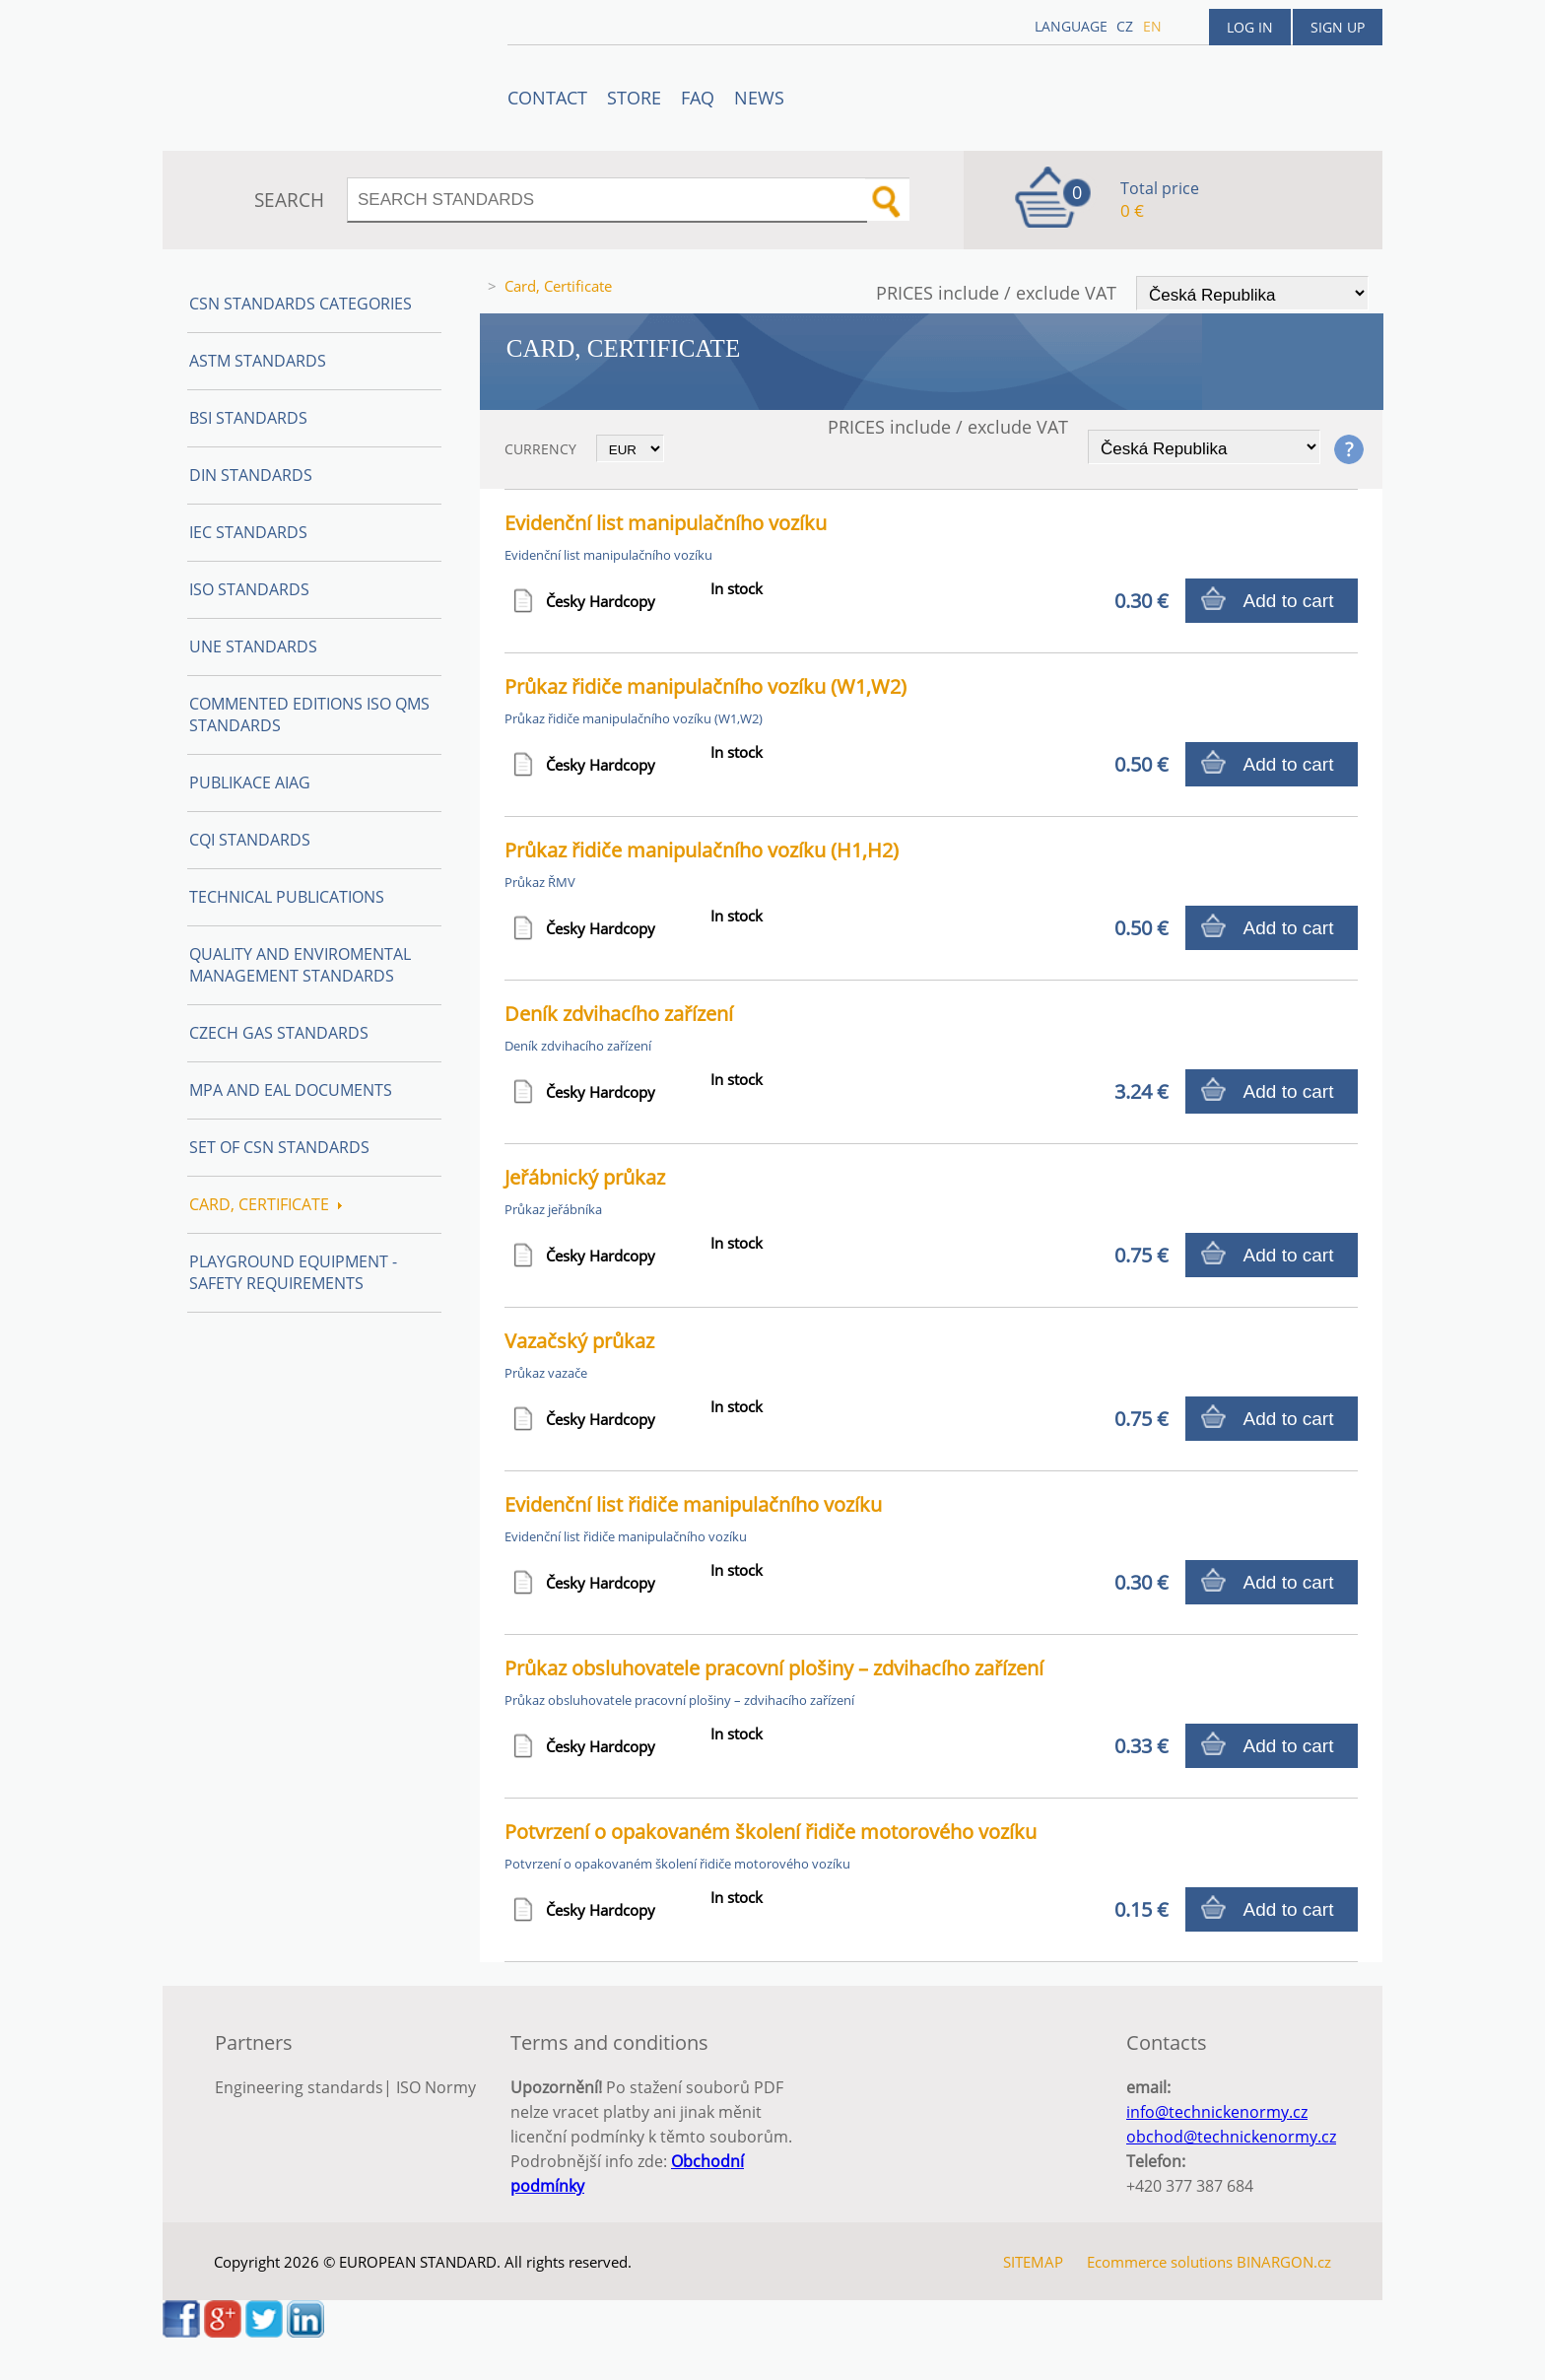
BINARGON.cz (1284, 2262)
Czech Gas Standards (279, 1033)
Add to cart (1288, 600)
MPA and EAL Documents (290, 1090)
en (1152, 26)
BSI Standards (248, 418)
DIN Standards (250, 475)
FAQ (697, 97)
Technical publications (286, 897)
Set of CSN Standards (279, 1147)
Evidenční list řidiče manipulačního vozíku (693, 1504)
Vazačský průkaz (579, 1340)
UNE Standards (253, 646)
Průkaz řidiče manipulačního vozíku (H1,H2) (701, 850)
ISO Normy (436, 2087)
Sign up (1337, 27)
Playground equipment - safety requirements (293, 1272)
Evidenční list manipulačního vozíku (665, 523)
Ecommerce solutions (1160, 2262)
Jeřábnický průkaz (584, 1177)
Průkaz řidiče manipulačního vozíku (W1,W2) (705, 686)
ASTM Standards (257, 361)
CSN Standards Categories (300, 303)
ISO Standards (249, 589)
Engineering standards (299, 2087)
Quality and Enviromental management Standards (300, 964)
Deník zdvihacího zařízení (618, 1013)
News (759, 97)
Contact (547, 97)
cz (1124, 26)
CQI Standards (249, 839)
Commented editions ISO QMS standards (309, 714)
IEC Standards (248, 532)
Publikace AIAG (249, 782)
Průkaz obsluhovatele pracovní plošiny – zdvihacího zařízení (773, 1668)
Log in (1250, 27)
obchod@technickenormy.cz (1231, 2136)
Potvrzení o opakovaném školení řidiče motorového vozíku (770, 1831)
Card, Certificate (265, 1204)
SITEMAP (1033, 2262)
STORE (634, 97)
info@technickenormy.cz (1217, 2112)
